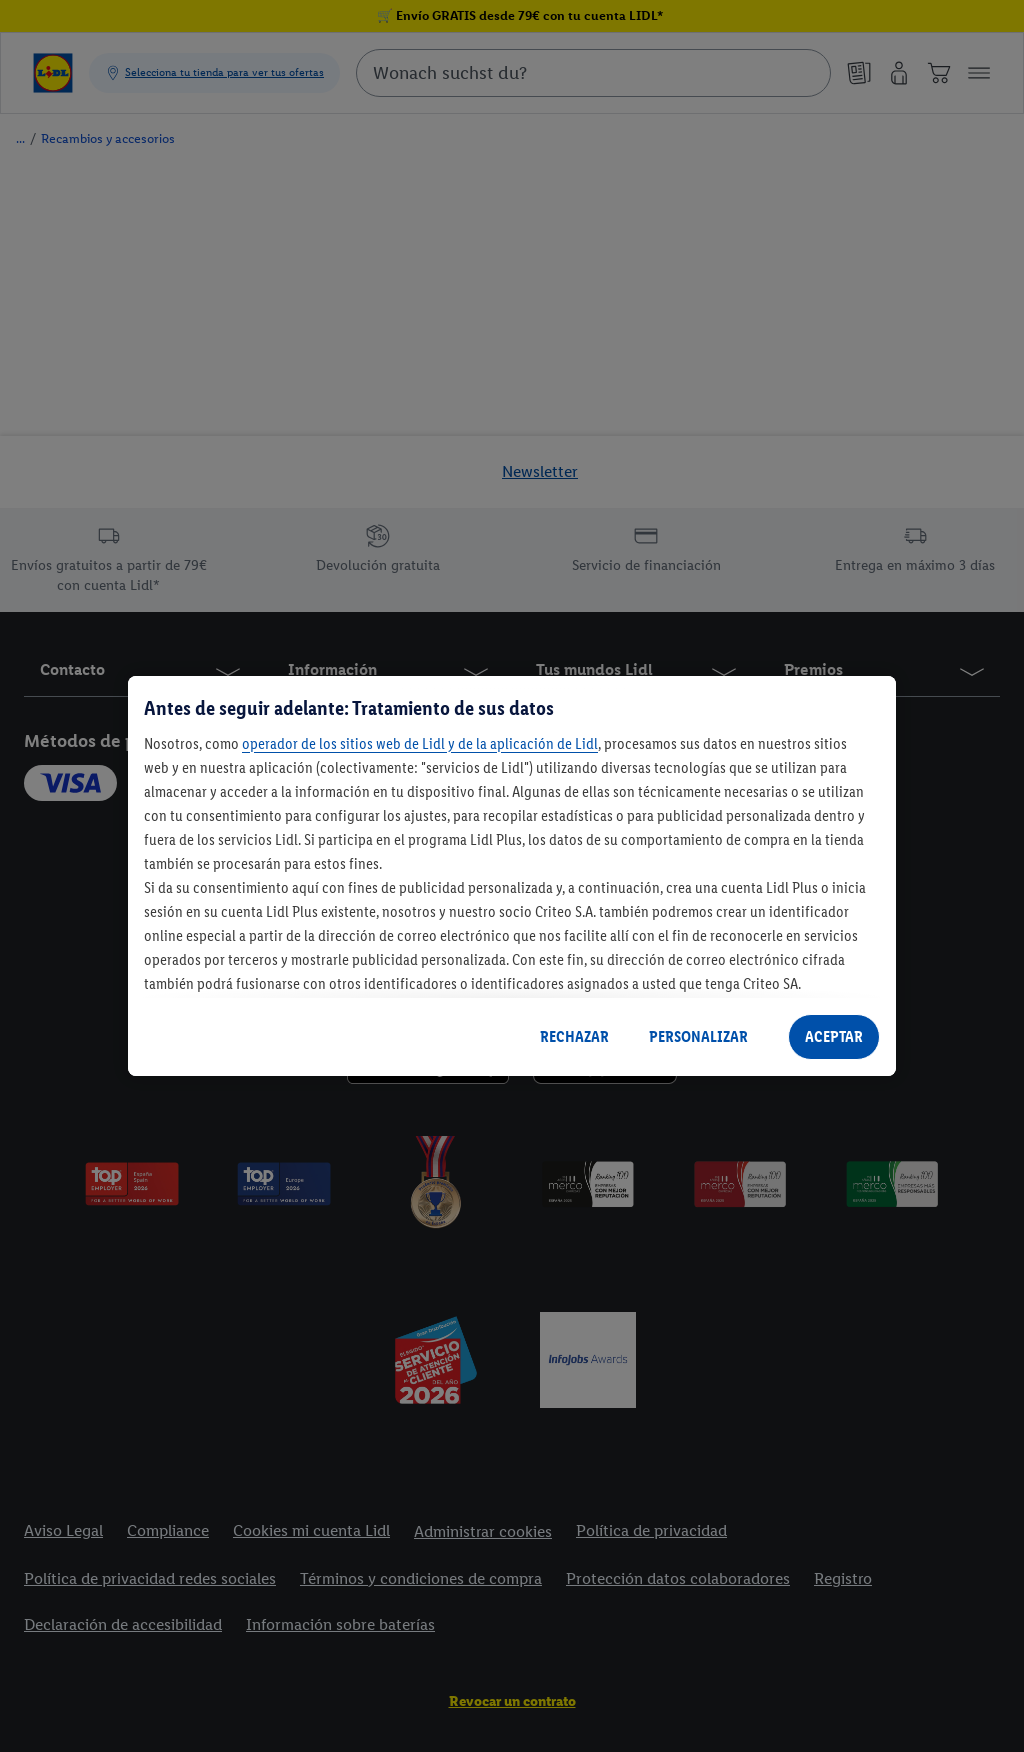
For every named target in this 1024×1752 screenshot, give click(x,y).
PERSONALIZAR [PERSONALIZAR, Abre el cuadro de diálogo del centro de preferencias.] (698, 1036)
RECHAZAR (574, 1036)
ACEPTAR (834, 1036)
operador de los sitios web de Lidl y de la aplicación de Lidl (420, 743)
